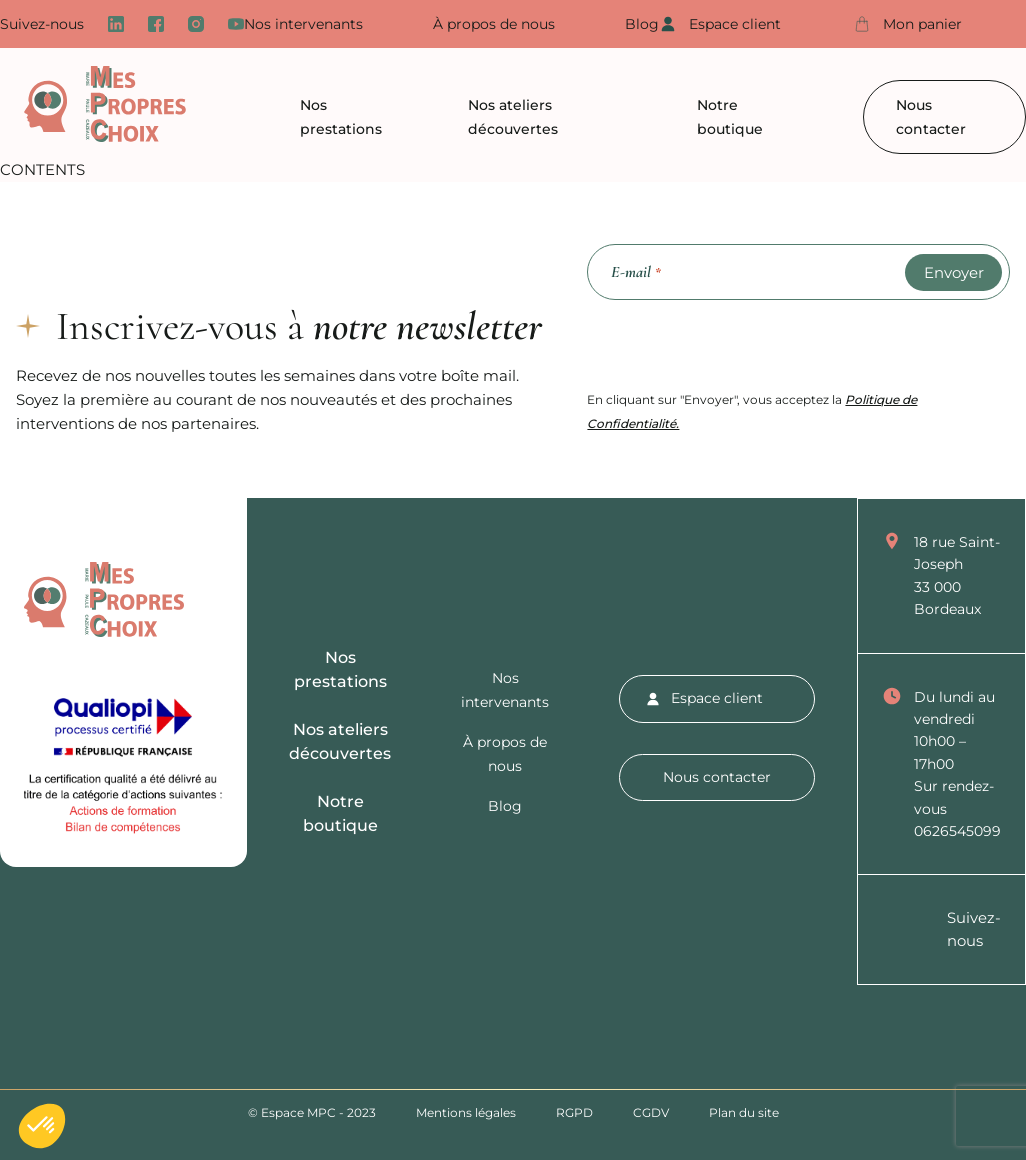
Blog (642, 24)
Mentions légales (466, 1112)
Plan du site (744, 1112)
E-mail (635, 273)
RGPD (574, 1112)
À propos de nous (494, 24)
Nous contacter (931, 117)
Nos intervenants (303, 24)
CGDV (651, 1112)
